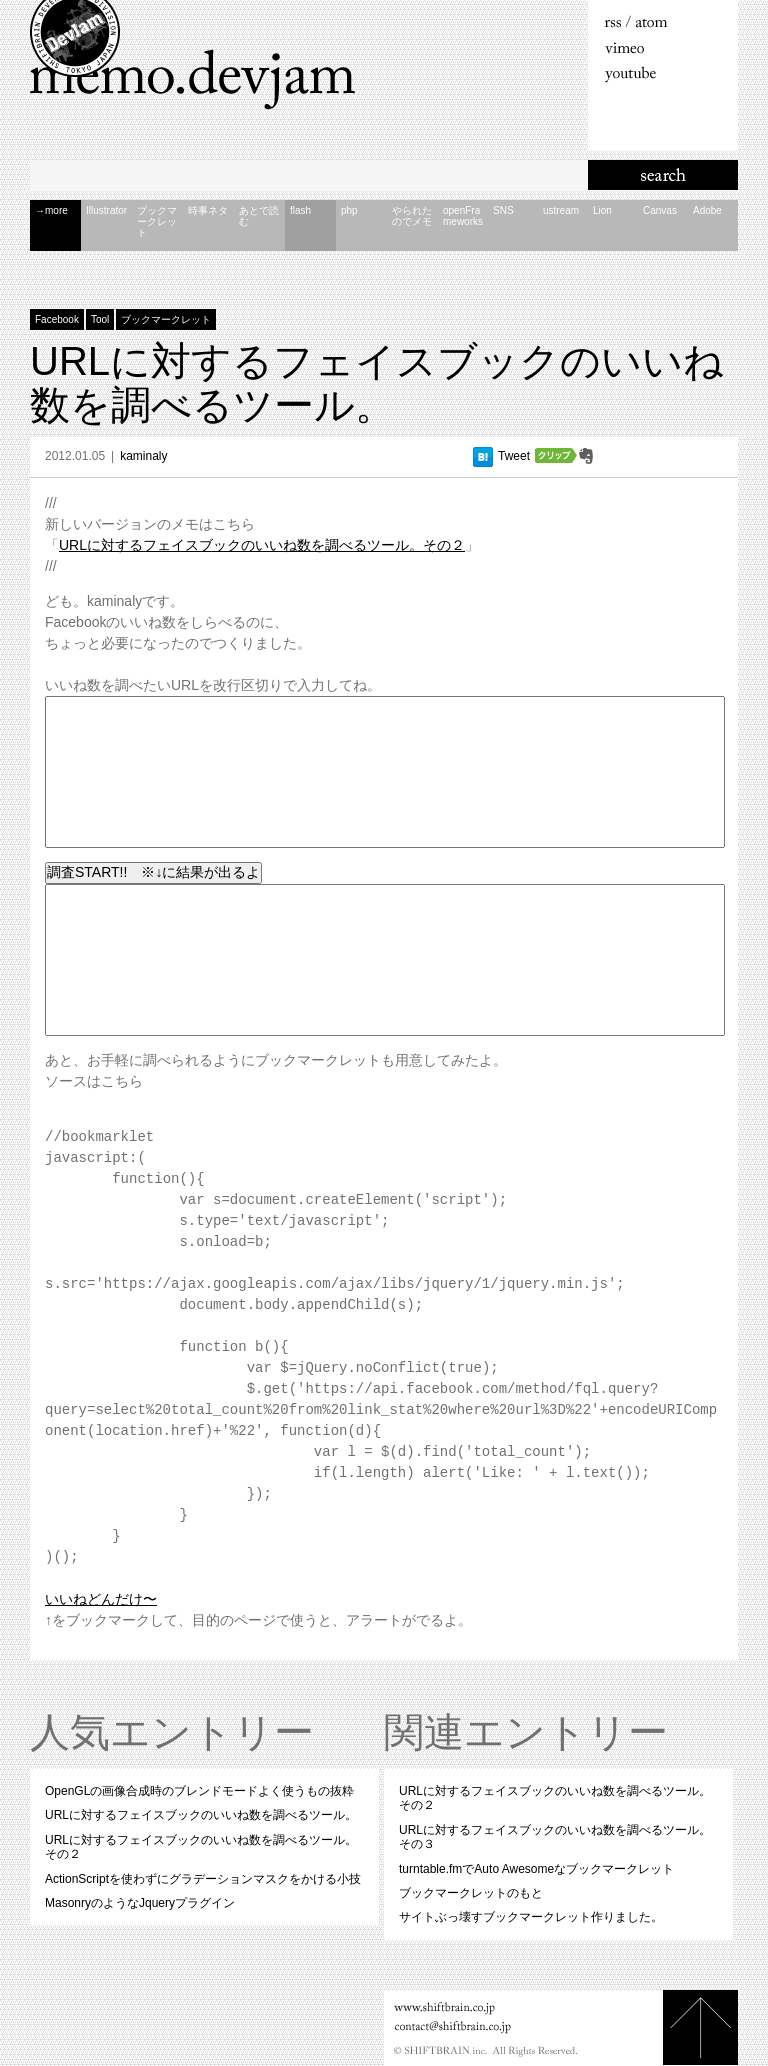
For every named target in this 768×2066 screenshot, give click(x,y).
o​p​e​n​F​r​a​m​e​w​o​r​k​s (463, 216)
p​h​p (349, 210)
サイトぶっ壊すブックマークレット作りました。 (531, 1917)
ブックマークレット (166, 319)
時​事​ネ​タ (208, 210)
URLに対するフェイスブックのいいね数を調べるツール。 (377, 383)
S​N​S (503, 210)
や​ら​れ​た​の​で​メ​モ (412, 216)
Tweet (514, 456)
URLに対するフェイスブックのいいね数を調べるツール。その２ (262, 545)
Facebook (57, 319)
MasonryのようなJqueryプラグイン (140, 1903)
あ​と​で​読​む (259, 216)
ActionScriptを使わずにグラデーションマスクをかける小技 (203, 1879)
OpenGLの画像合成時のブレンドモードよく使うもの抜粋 (199, 1791)
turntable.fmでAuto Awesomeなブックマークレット (536, 1869)
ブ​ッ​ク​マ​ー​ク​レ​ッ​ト (157, 221)
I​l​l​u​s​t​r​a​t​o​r (106, 210)
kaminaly (143, 456)
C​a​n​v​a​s (660, 210)
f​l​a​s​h (300, 210)
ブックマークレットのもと (471, 1893)
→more (51, 210)
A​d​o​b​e (707, 210)
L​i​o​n (602, 210)
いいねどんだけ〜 (101, 1599)
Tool (100, 319)
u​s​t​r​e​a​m (561, 210)
